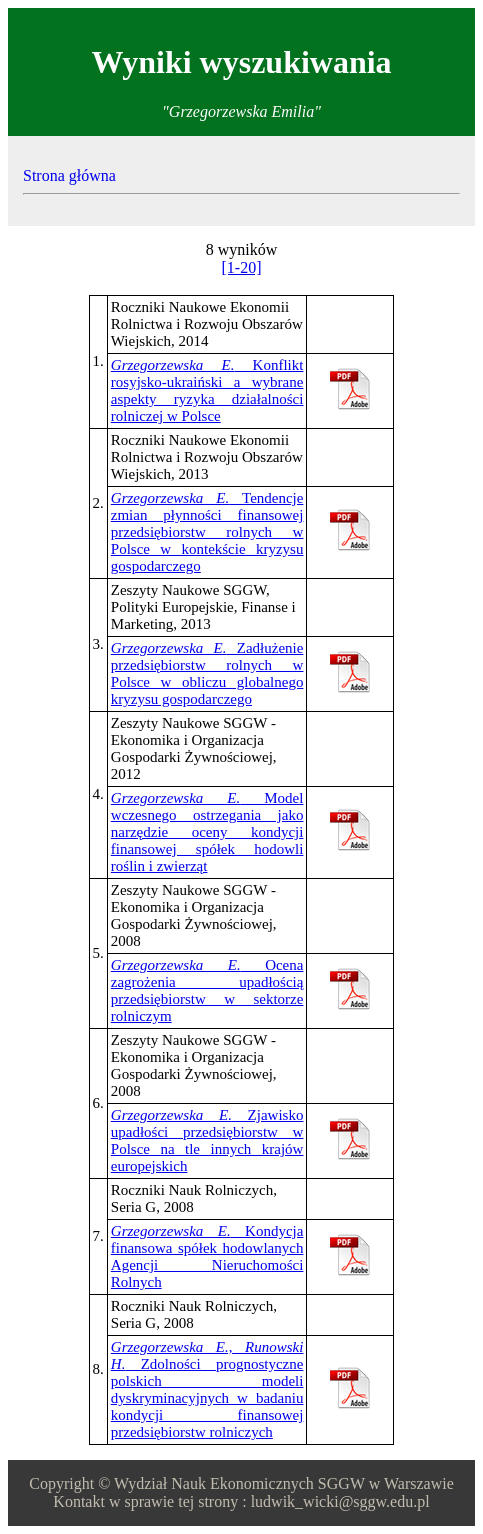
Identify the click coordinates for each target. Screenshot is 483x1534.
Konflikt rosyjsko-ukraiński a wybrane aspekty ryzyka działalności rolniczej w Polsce (207, 390)
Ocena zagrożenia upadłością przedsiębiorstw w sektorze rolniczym (207, 990)
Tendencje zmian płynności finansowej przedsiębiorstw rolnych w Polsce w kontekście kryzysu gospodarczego (207, 532)
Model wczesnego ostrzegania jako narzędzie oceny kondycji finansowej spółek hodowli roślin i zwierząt (207, 832)
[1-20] (242, 267)
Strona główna (69, 175)
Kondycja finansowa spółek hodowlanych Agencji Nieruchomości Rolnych (207, 1256)
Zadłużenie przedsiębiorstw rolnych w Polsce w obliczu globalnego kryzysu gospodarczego (207, 673)
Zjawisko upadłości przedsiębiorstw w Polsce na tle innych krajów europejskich (207, 1140)
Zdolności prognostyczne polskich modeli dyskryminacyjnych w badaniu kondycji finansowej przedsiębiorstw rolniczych (207, 1389)
